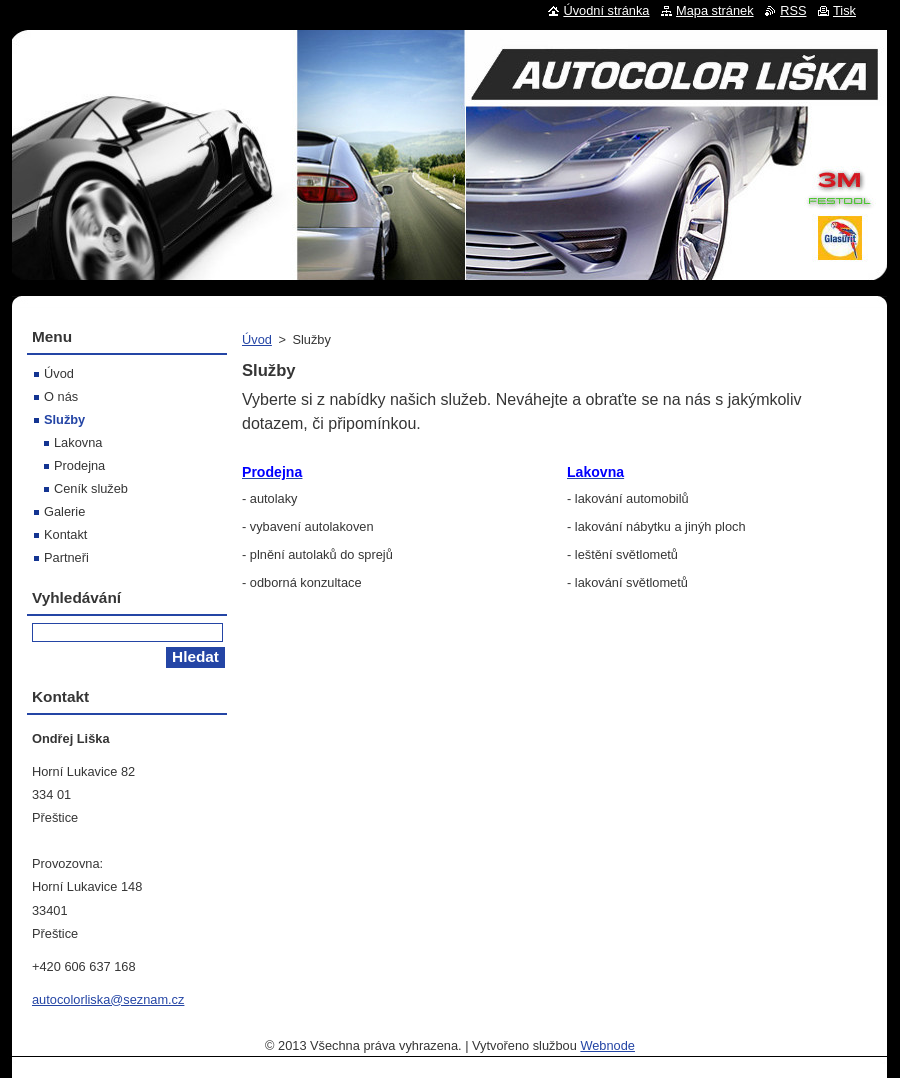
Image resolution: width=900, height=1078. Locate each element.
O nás (61, 396)
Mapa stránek (715, 10)
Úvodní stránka (606, 10)
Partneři (66, 557)
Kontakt (65, 534)
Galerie (64, 511)
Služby (64, 419)
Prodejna (79, 465)
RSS (793, 10)
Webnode (607, 1045)
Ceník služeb (91, 488)
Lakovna (78, 442)
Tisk (844, 10)
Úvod (257, 339)
